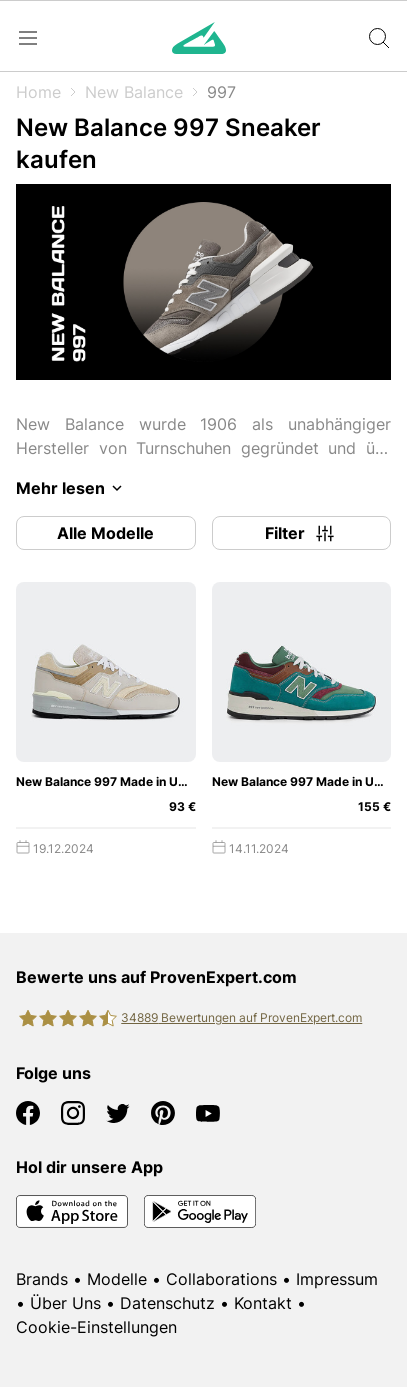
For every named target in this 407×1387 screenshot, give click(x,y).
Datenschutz (167, 1303)
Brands (42, 1279)
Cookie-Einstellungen (96, 1327)
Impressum (337, 1279)
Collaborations (221, 1279)
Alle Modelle (105, 533)
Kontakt (263, 1303)
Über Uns (65, 1303)
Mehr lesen (72, 488)
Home (38, 92)
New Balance (134, 92)
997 (221, 92)
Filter (301, 533)
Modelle (117, 1279)
